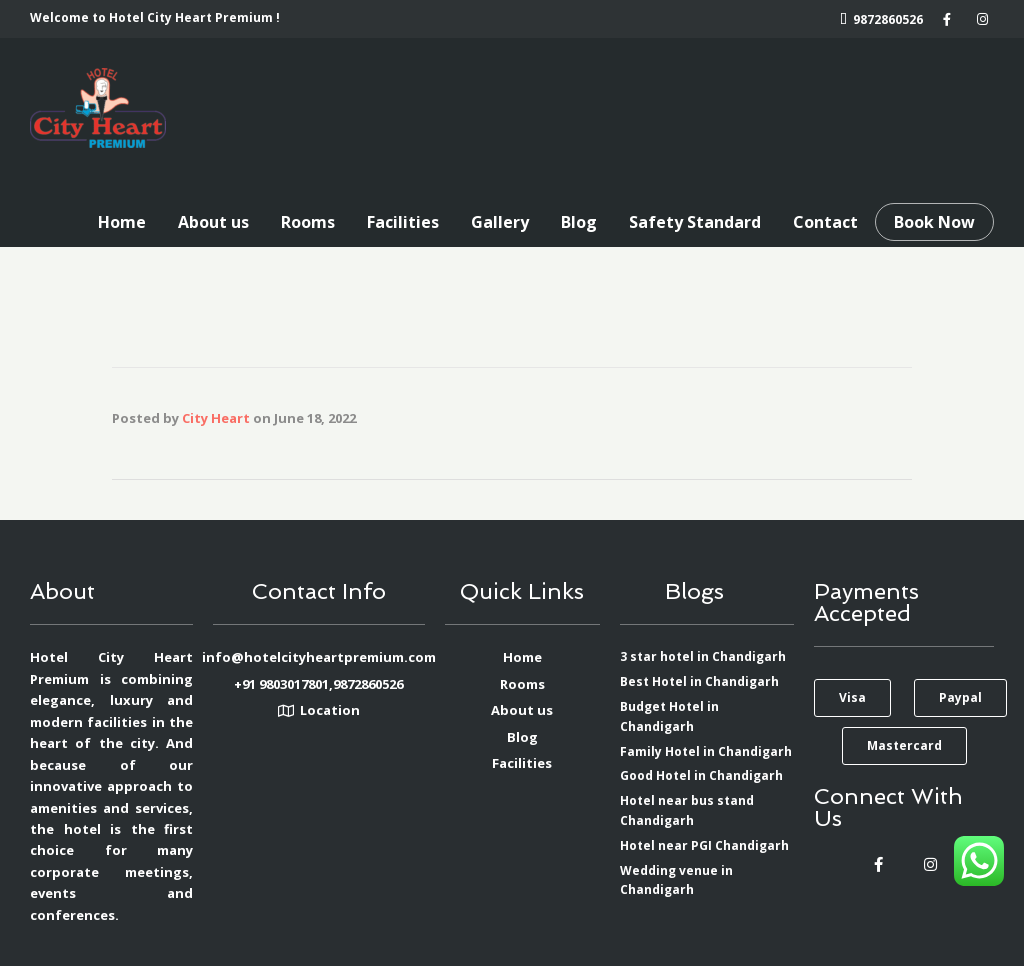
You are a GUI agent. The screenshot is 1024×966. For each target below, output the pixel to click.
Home (122, 222)
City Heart (216, 418)
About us (213, 222)
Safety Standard (695, 222)
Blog (579, 222)
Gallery (500, 222)
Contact (825, 222)
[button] (852, 698)
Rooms (308, 222)
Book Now (934, 222)
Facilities (403, 222)
